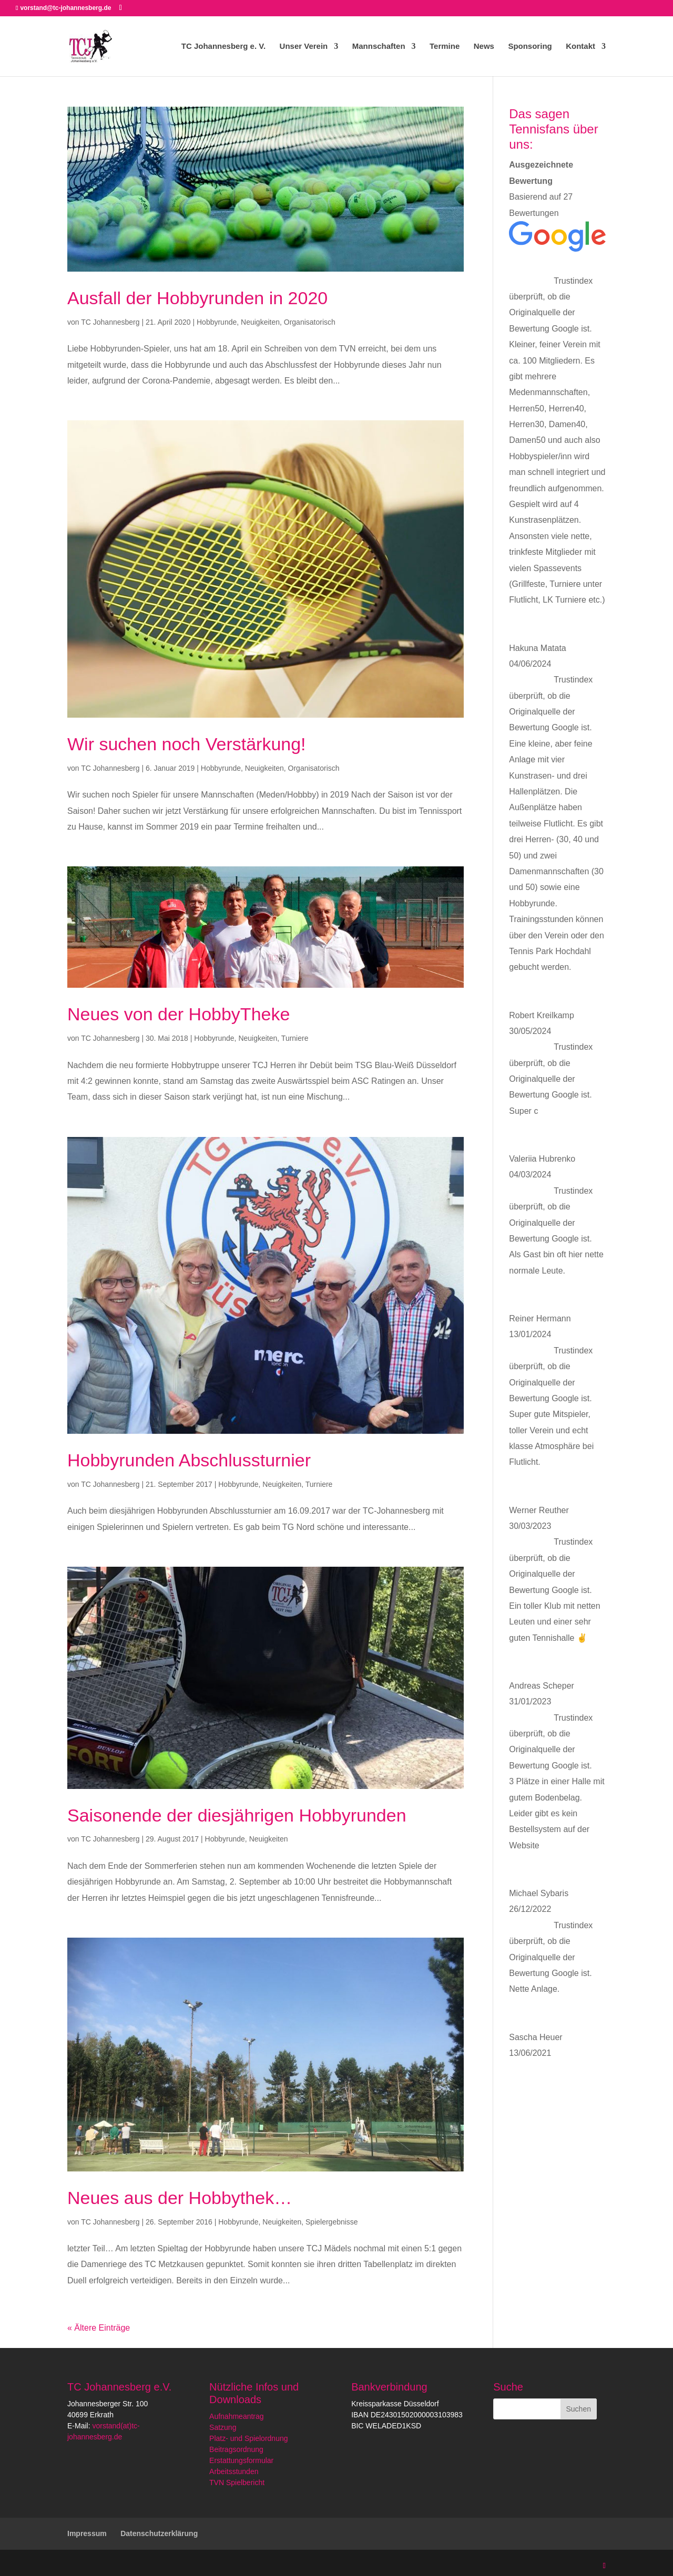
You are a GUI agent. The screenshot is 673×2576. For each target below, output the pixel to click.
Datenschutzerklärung (159, 2533)
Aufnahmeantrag (236, 2416)
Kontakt (580, 46)
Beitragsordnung (236, 2449)
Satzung (222, 2427)
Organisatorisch (309, 322)
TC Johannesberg (110, 322)
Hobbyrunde (217, 322)
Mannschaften (378, 46)
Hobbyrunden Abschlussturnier (189, 1460)
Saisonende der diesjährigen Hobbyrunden (236, 1815)
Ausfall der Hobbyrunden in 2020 (197, 298)
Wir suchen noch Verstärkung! (186, 744)
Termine (445, 46)
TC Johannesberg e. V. (223, 46)
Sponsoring (530, 46)
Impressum (87, 2533)
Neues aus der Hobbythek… (179, 2198)
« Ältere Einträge (98, 2327)
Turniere (295, 1038)
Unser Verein (304, 46)
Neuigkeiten (260, 322)
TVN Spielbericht (236, 2482)
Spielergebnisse (331, 2222)
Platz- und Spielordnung (248, 2438)
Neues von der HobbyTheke (178, 1014)
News (484, 46)
